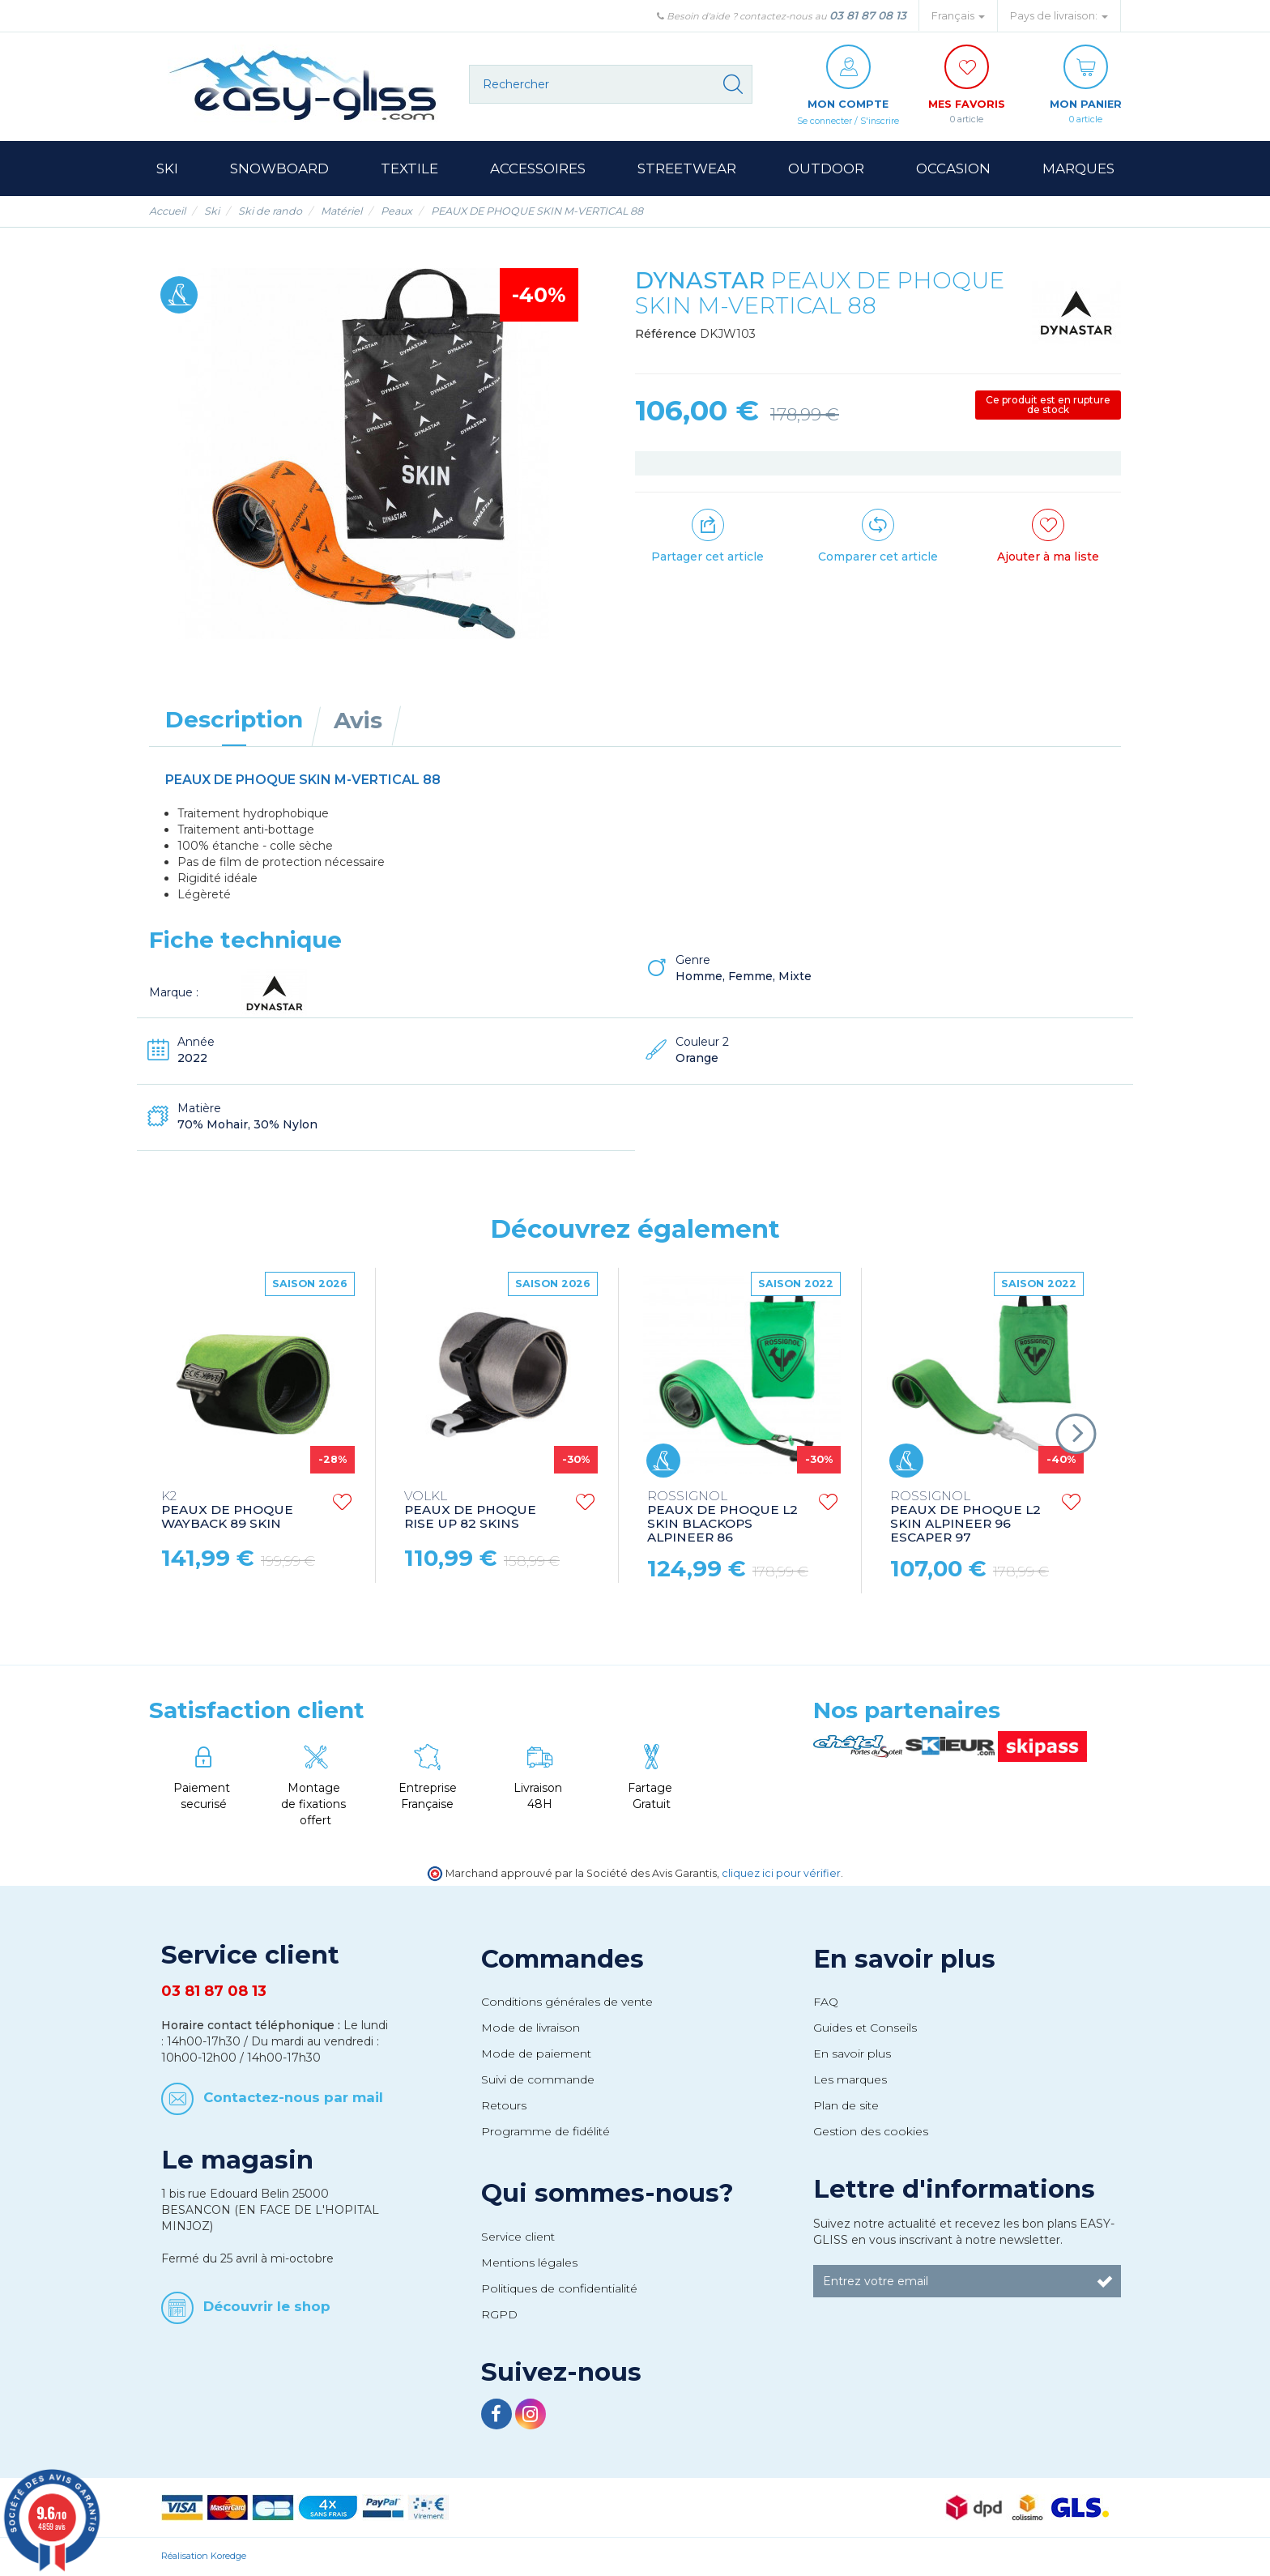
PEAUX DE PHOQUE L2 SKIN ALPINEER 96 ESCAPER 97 (965, 1518)
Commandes (562, 1959)
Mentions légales (529, 2263)
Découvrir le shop (266, 2307)
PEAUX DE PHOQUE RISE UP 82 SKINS (470, 1511)
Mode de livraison (530, 2028)
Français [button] (958, 16)
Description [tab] (234, 720)
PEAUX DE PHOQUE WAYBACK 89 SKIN (227, 1511)
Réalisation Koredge (203, 2556)
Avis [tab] (358, 721)
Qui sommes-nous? (607, 2193)
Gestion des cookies (870, 2132)
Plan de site (846, 2106)
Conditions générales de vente (567, 2002)
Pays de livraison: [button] (1059, 16)
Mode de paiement (536, 2054)
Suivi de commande (538, 2080)
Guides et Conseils (865, 2028)
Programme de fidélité (545, 2132)
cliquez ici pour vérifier (781, 1874)
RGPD (499, 2315)
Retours (503, 2106)
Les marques (850, 2080)
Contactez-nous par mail (293, 2098)
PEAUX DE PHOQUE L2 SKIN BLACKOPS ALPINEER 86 (722, 1518)
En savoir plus (904, 1959)
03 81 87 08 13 (867, 15)
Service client (518, 2237)
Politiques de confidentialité (559, 2289)
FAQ (825, 2002)
